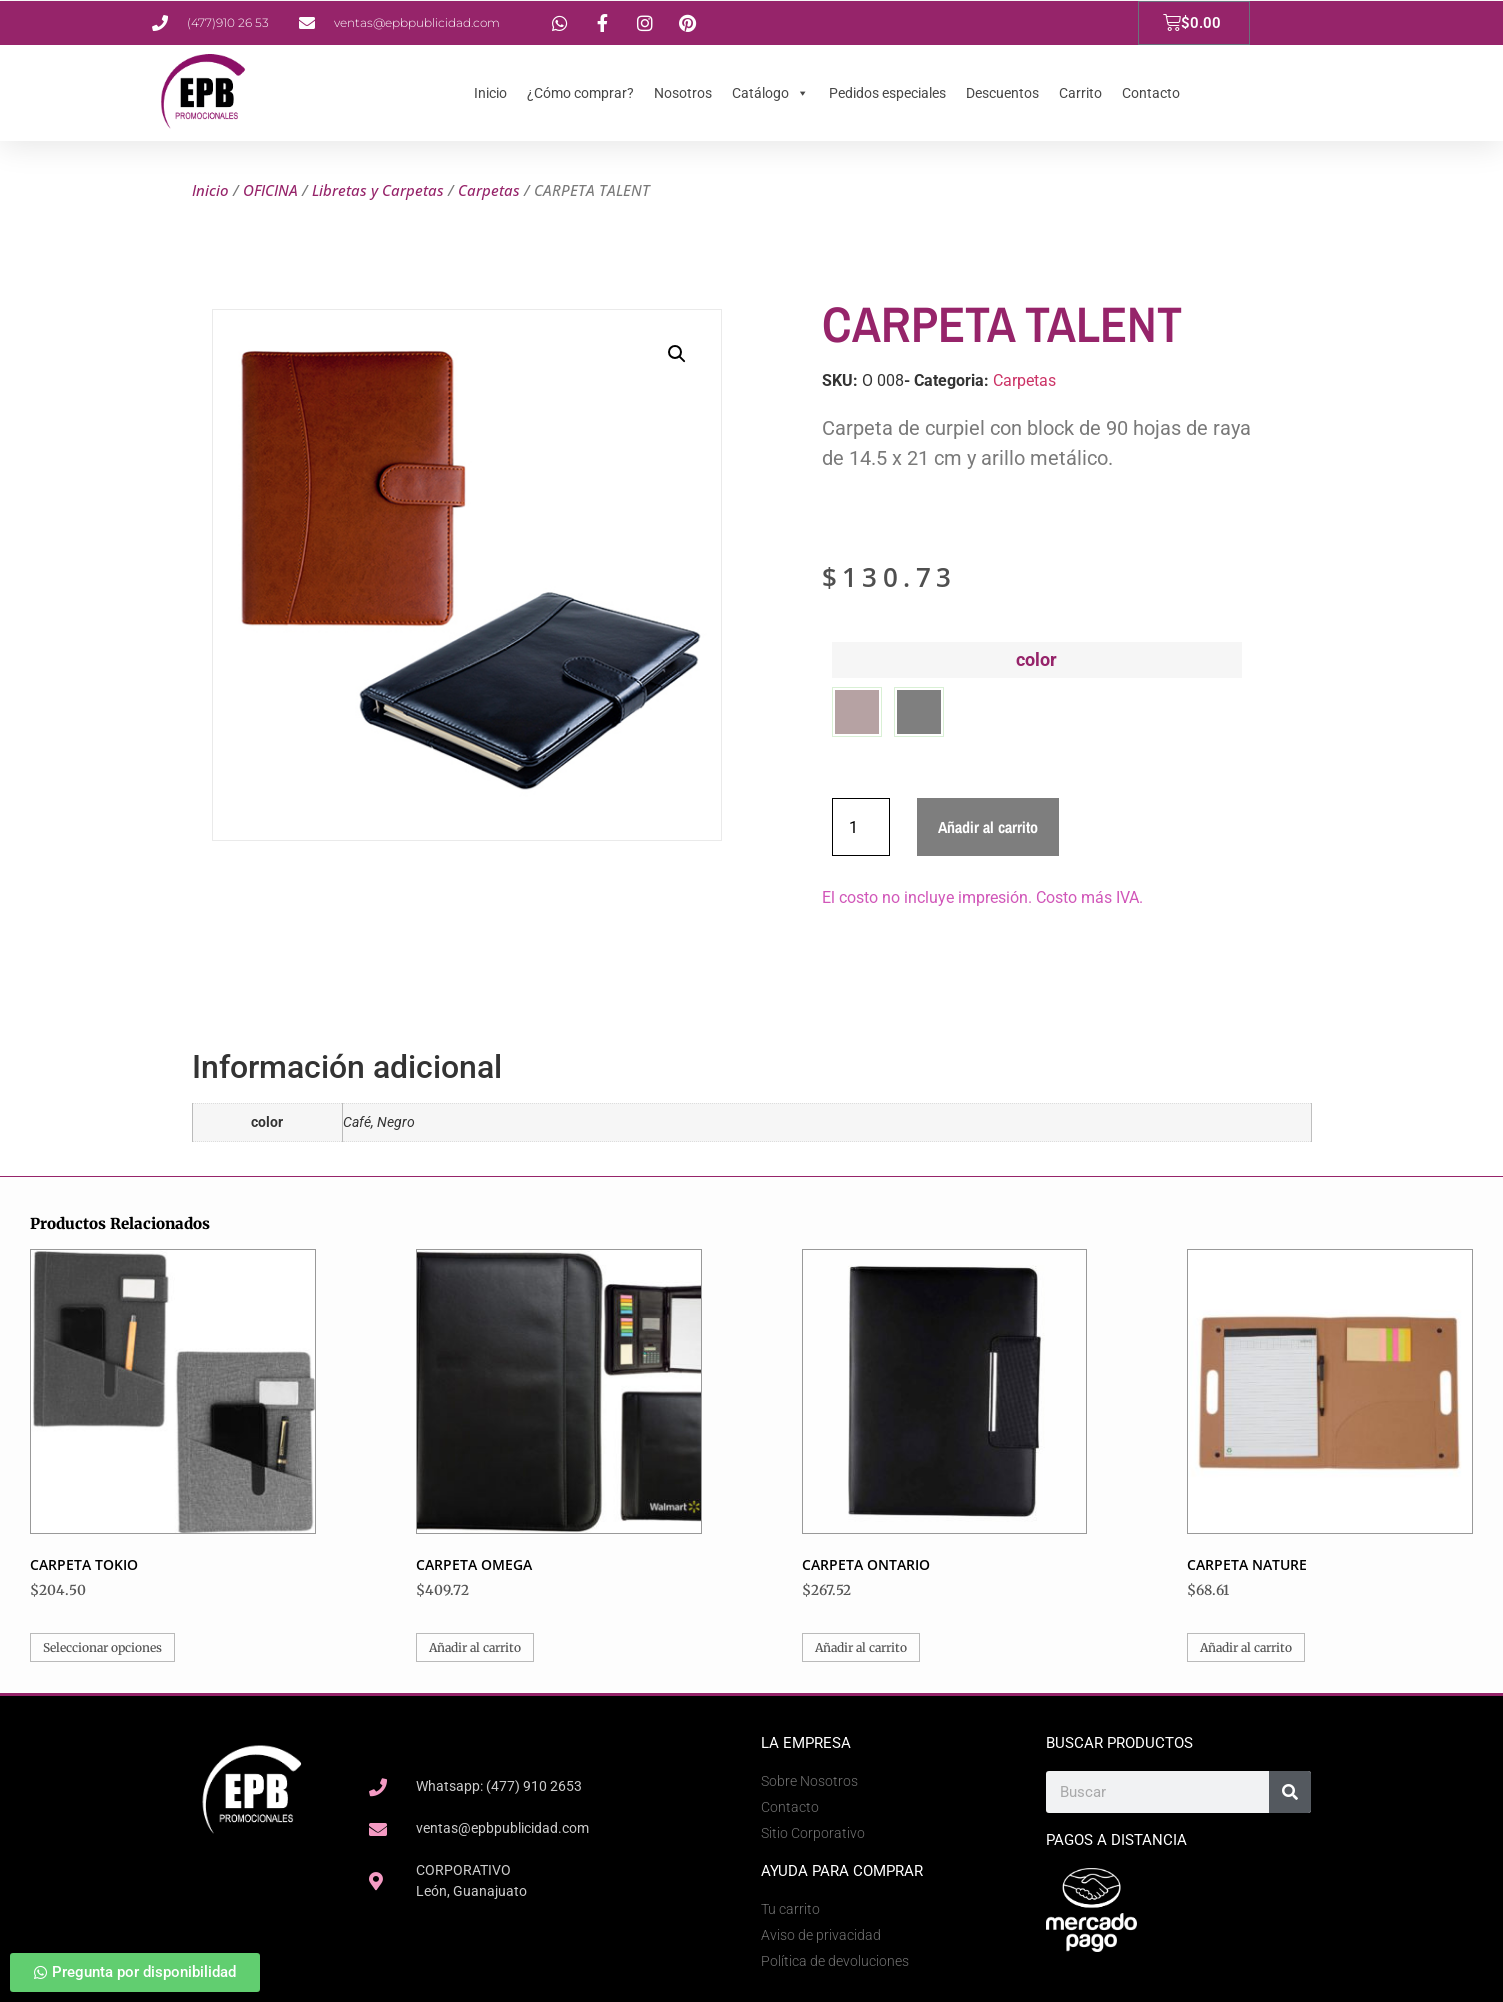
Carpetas (489, 190)
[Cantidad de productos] (861, 827)
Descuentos (1002, 93)
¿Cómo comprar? (580, 93)
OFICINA (270, 190)
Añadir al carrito (988, 827)
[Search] (1290, 1792)
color (1036, 660)
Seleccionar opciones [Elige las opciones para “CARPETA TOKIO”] (102, 1647)
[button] (677, 354)
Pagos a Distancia (1116, 1840)
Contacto (1151, 93)
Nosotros (683, 93)
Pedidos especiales (887, 93)
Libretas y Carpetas (378, 190)
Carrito (1080, 93)
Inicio (490, 93)
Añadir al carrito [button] (475, 1647)
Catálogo (770, 93)
